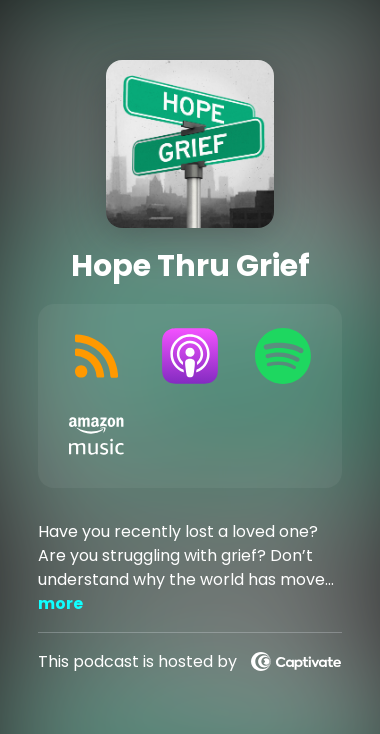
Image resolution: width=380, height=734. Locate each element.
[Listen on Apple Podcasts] (189, 356)
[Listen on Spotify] (282, 356)
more (60, 603)
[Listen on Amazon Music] (96, 436)
